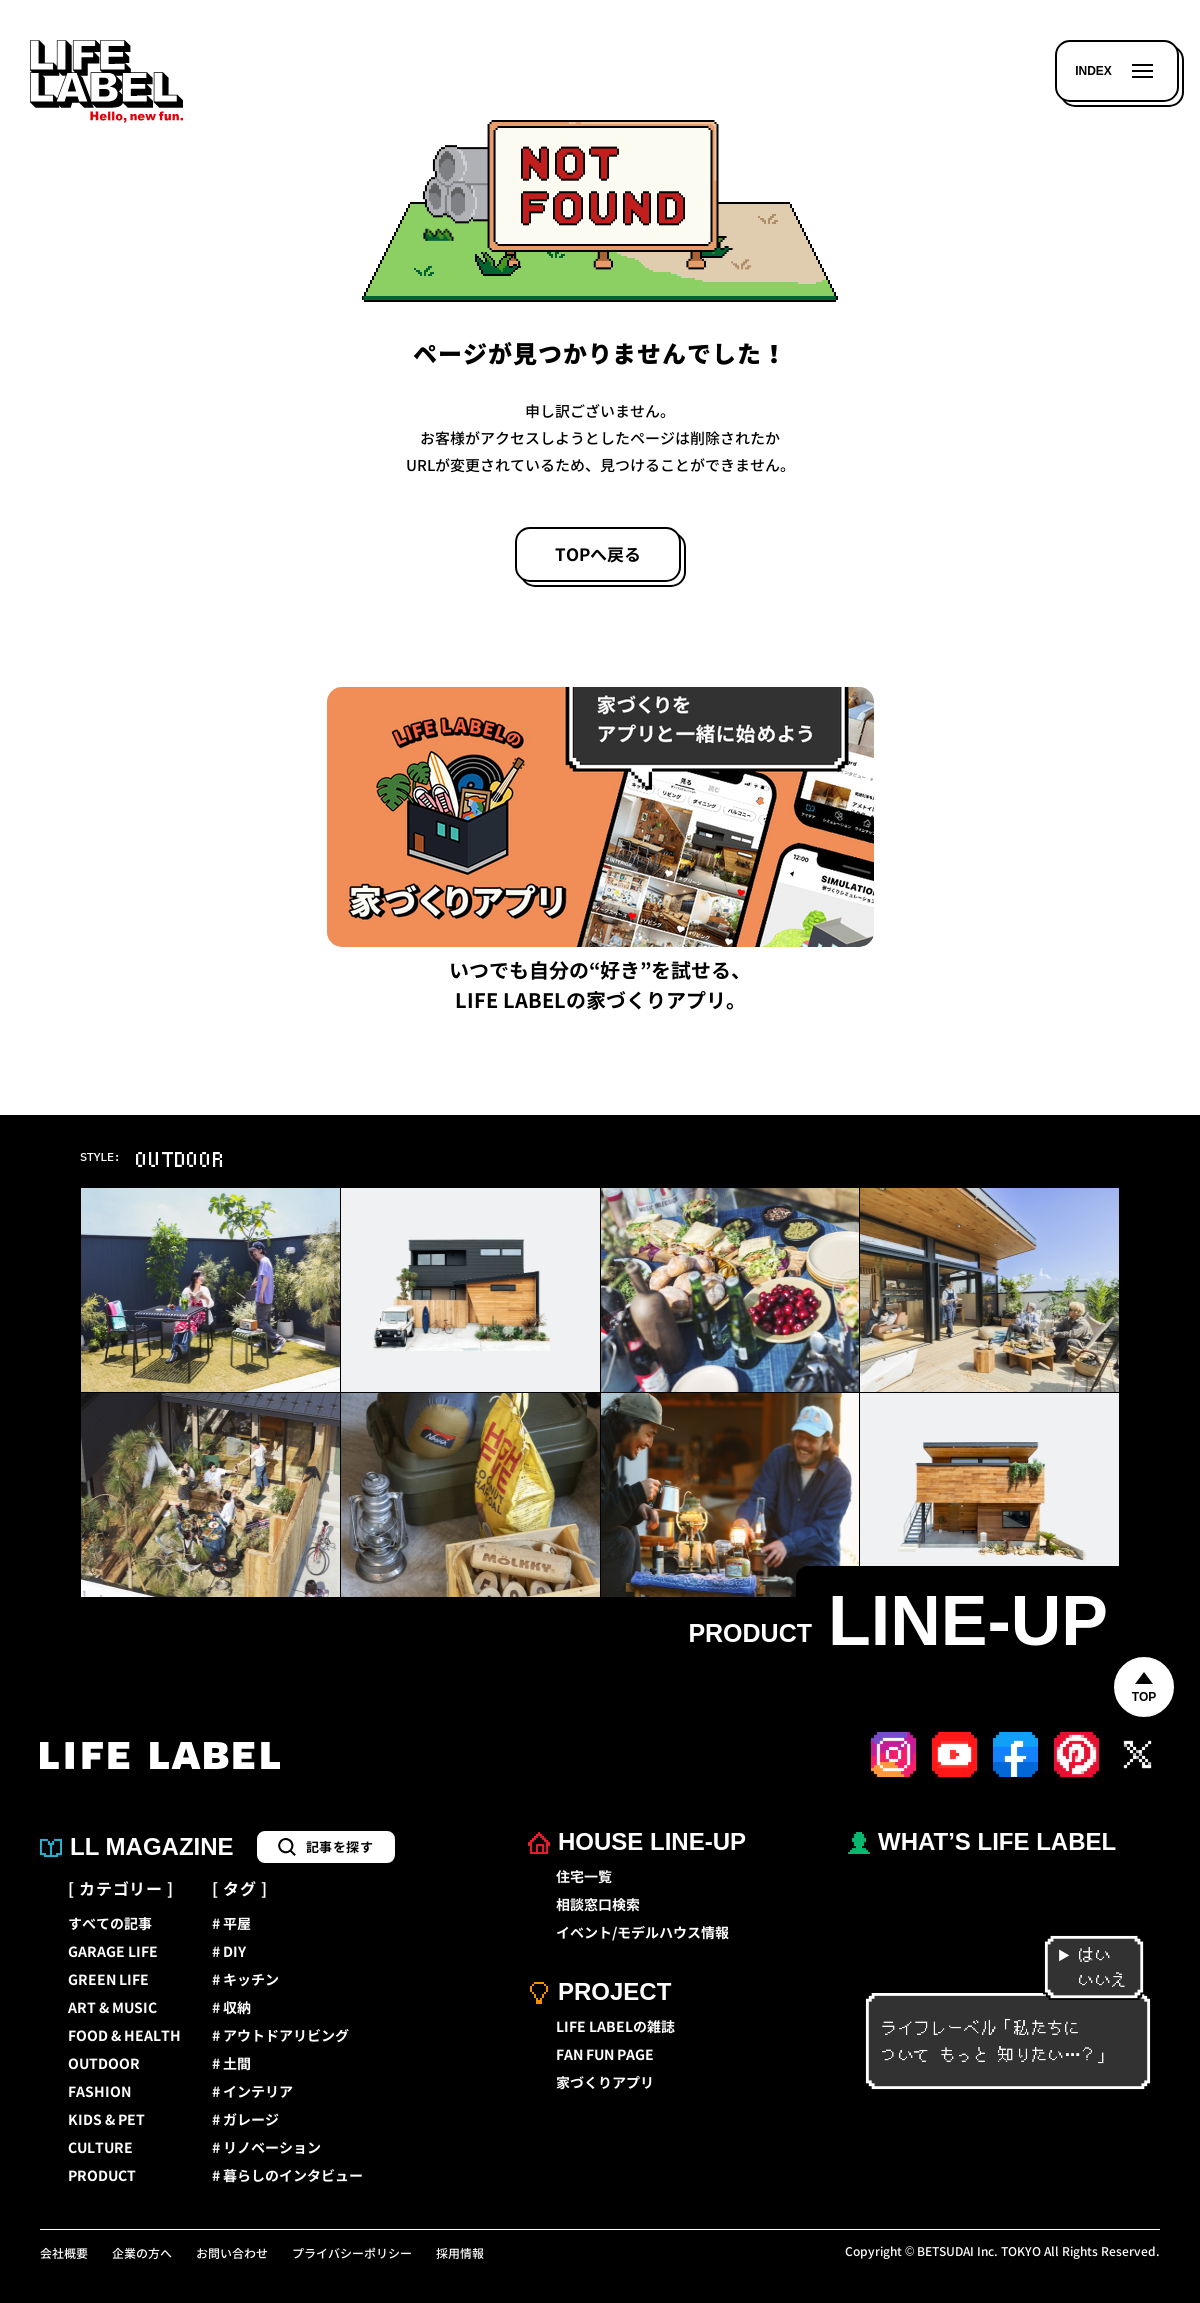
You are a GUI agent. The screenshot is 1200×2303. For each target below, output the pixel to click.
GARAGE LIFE (113, 1952)
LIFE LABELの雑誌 (615, 2027)
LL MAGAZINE (137, 1846)
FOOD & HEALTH (124, 2036)
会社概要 (64, 2254)
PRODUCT (102, 2176)
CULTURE (100, 2148)
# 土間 (231, 2064)
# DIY (229, 1952)
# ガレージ (245, 2120)
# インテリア (252, 2092)
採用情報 (460, 2254)
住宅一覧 (584, 1877)
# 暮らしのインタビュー (287, 2176)
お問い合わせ (232, 2254)
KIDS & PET (106, 2120)
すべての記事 (110, 1924)
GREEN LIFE (108, 1980)
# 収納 (231, 2008)
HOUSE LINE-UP (637, 1841)
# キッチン (245, 1980)
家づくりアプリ (605, 2083)
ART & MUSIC (112, 2008)
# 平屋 (231, 1924)
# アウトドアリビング (280, 2036)
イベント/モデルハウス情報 (642, 1933)
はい (1084, 1955)
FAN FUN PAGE (605, 2055)
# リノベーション (266, 2148)
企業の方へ (142, 2254)
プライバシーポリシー (352, 2254)
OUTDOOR (104, 2064)
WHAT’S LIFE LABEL (982, 1841)
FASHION (99, 2092)
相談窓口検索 (598, 1905)
